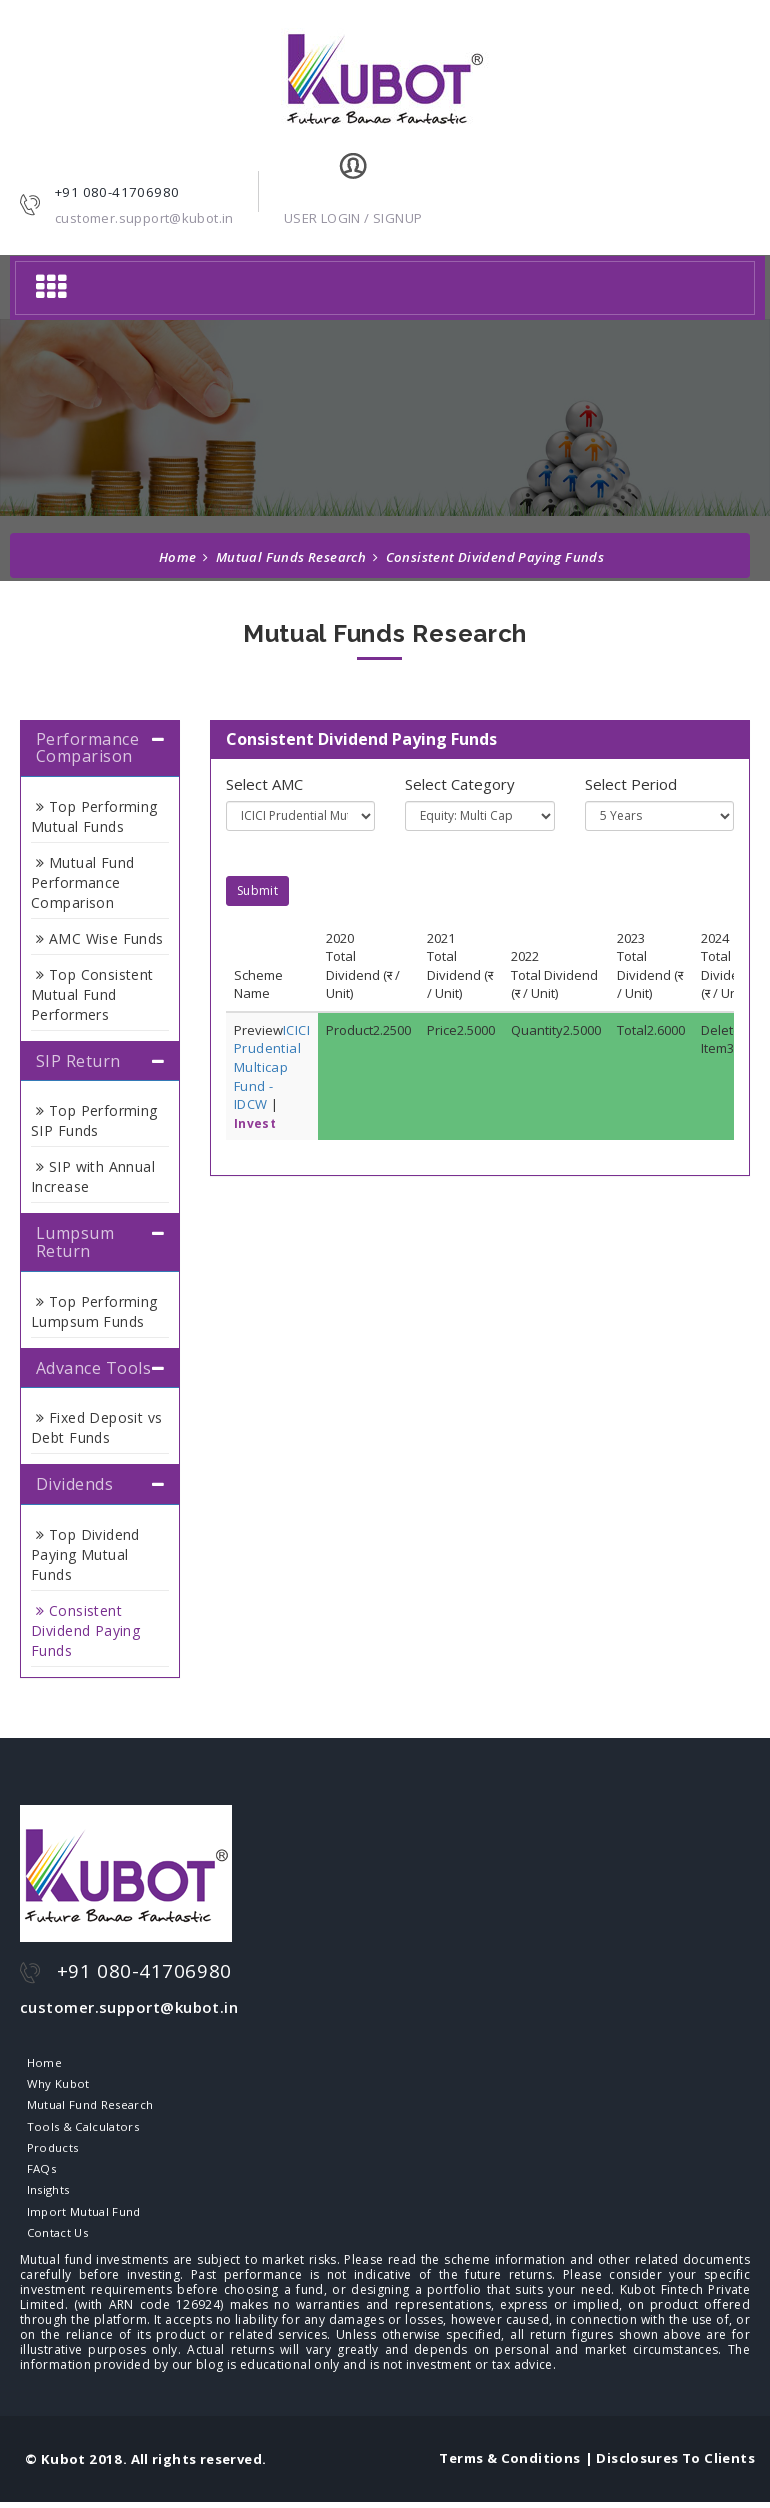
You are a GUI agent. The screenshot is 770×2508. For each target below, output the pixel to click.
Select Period (631, 784)
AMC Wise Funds (100, 938)
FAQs (39, 2172)
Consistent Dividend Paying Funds (85, 1630)
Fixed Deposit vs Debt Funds (97, 1427)
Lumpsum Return (75, 1242)
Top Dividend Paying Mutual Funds (85, 1554)
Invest (255, 1123)
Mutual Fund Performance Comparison (82, 882)
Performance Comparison (87, 748)
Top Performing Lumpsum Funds (94, 1311)
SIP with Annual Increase (93, 1176)
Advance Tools (93, 1368)
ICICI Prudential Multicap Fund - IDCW (272, 1067)
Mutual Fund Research (89, 2107)
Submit (257, 890)
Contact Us (56, 2238)
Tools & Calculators (83, 2128)
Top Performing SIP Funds (94, 1120)
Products (51, 2150)
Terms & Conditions (509, 2464)
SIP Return (78, 1061)
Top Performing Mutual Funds (94, 816)
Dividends (74, 1484)
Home (178, 557)
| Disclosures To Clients (670, 2464)
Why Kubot (55, 2085)
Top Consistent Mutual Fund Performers (92, 994)
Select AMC (264, 784)
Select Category (460, 784)
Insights (47, 2194)
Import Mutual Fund (82, 2216)
